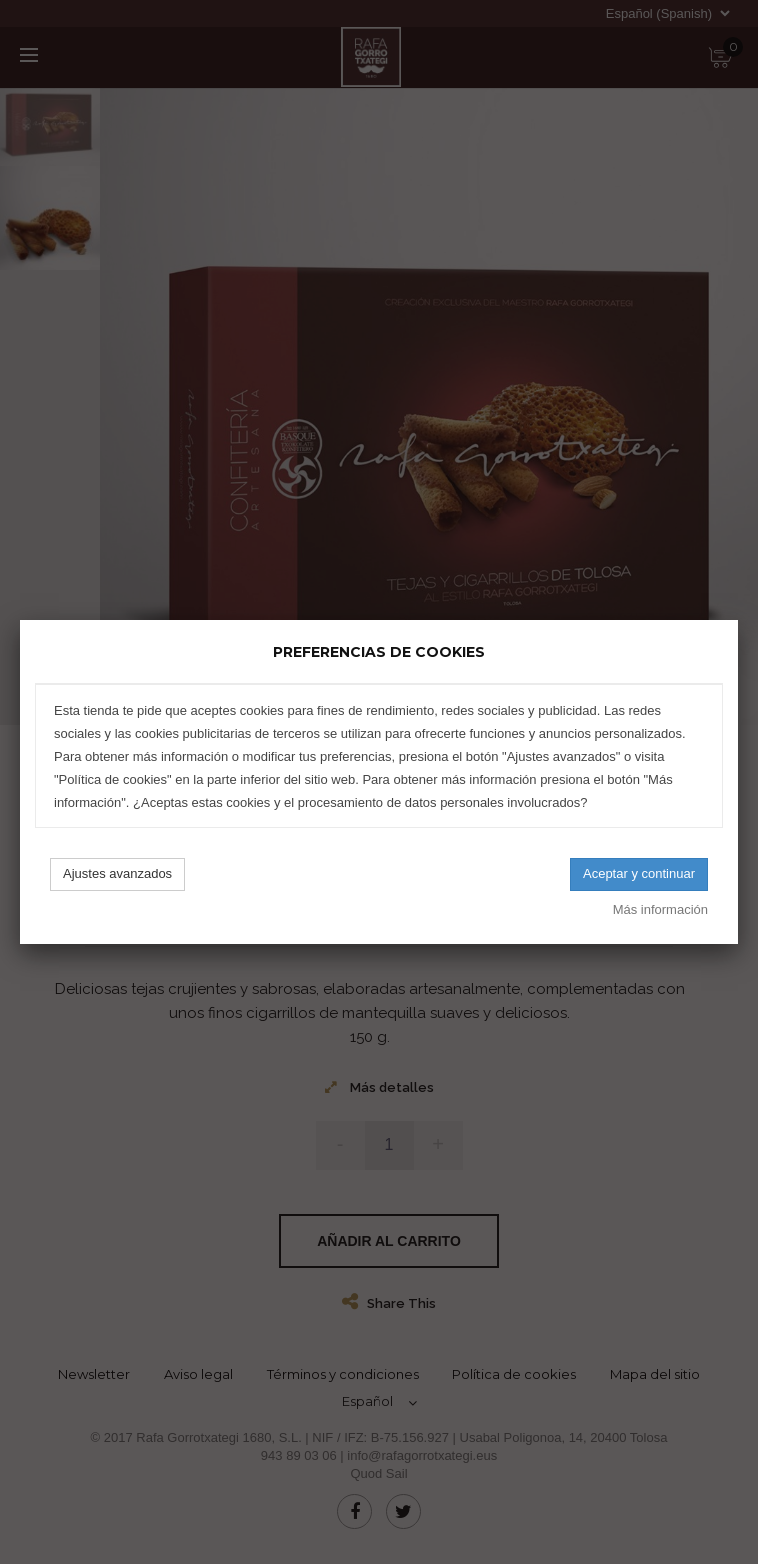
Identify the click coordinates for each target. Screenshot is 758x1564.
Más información (660, 909)
